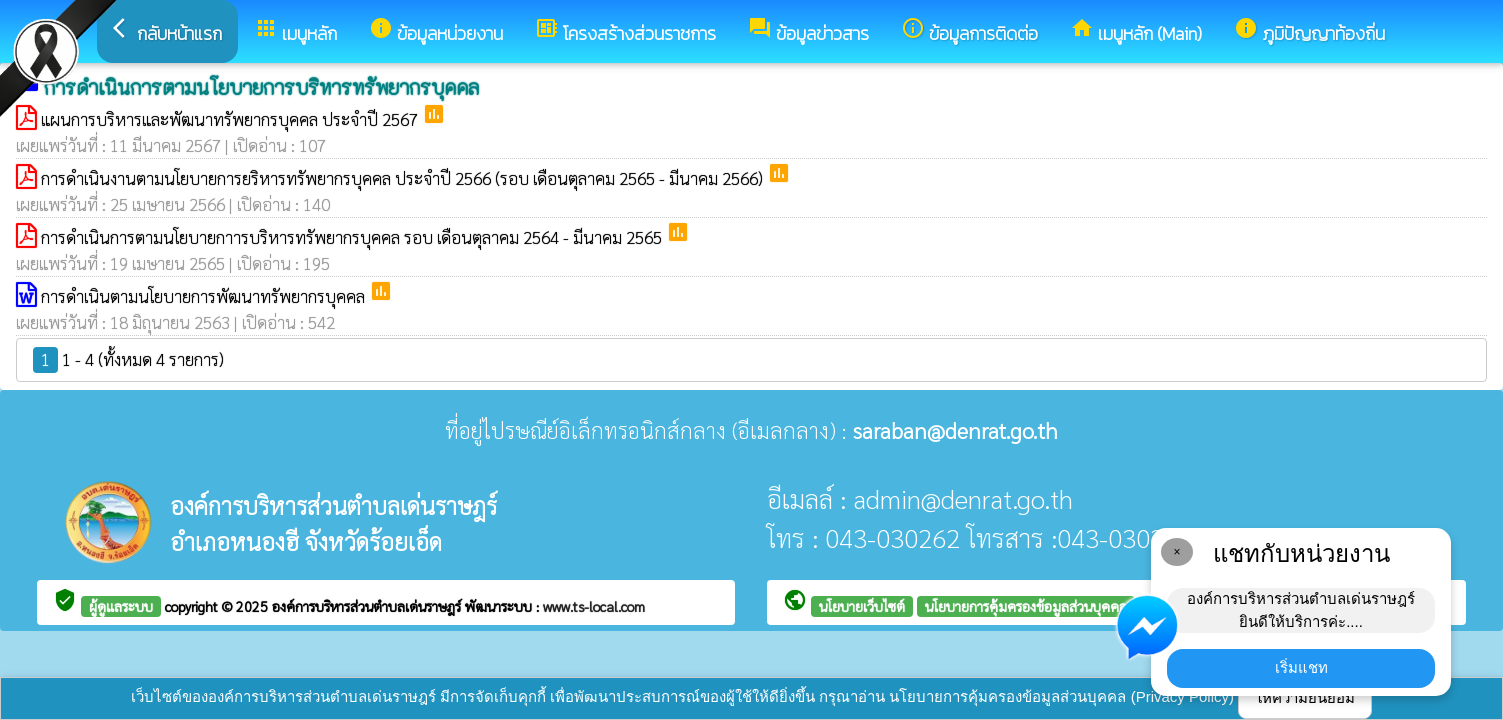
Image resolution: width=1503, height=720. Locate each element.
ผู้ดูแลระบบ (121, 606)
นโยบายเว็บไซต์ (862, 606)
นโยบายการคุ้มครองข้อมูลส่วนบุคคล (1026, 606)
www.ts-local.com (594, 606)
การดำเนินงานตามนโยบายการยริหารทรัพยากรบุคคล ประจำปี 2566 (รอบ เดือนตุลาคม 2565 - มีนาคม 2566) (404, 178)
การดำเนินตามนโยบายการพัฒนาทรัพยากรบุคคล (205, 296)
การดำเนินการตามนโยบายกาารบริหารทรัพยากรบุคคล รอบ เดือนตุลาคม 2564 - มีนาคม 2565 (353, 237)
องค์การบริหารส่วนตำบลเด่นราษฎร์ (368, 606)
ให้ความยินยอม (1305, 697)
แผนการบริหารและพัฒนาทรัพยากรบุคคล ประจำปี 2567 (231, 119)
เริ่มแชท (1301, 667)
